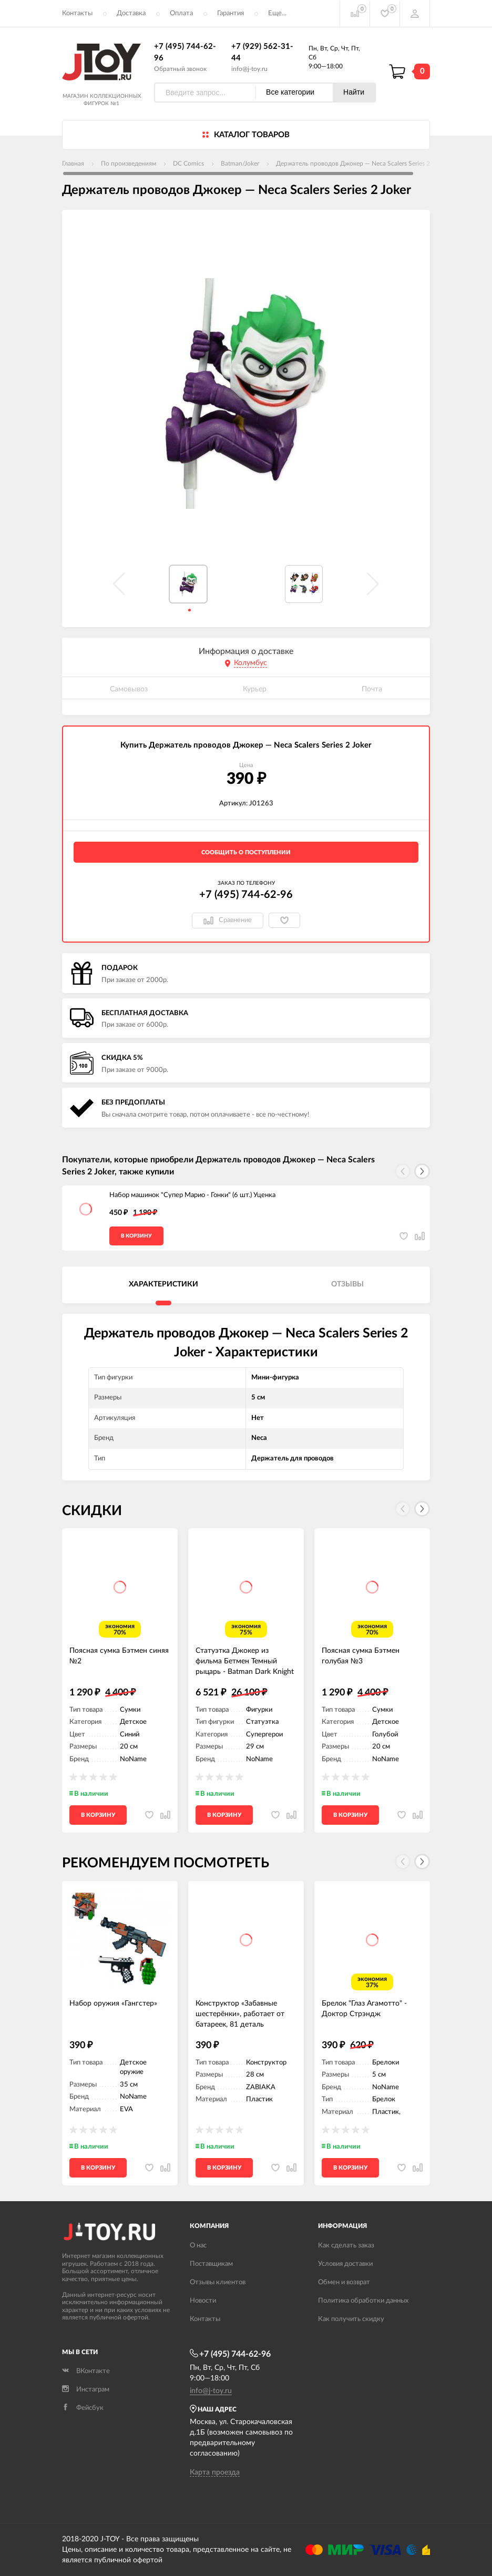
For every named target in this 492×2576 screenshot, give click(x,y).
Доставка (131, 13)
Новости (203, 2300)
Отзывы (347, 1284)
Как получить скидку (351, 2319)
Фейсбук (83, 2408)
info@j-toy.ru (249, 69)
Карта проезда (215, 2472)
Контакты (77, 13)
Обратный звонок (180, 69)
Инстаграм (85, 2389)
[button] (422, 1171)
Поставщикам (211, 2264)
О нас (198, 2245)
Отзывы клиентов (217, 2282)
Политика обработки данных (363, 2300)
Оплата (181, 13)
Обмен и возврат (344, 2282)
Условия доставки (345, 2264)
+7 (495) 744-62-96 (246, 895)
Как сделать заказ (346, 2245)
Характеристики (163, 1284)
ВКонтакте (86, 2371)
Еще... (277, 13)
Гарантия (230, 13)
